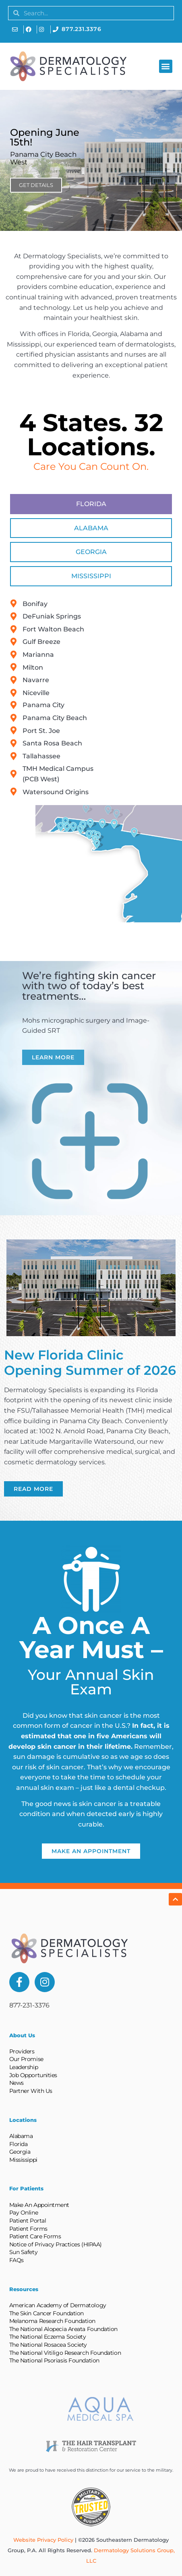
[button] (165, 66)
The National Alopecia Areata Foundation (63, 2329)
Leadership (23, 2067)
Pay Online (23, 2212)
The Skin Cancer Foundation (46, 2313)
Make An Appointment (39, 2205)
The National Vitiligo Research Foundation (65, 2352)
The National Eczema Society (47, 2336)
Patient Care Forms (35, 2236)
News (16, 2082)
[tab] (91, 504)
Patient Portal (27, 2220)
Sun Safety (23, 2252)
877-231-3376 (29, 2005)
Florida (18, 2144)
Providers (22, 2051)
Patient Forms (28, 2228)
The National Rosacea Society (48, 2344)
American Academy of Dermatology (57, 2305)
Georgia (20, 2151)
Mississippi (23, 2159)
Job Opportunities (33, 2075)
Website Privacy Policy (43, 2540)
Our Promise (26, 2059)
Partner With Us (30, 2090)
